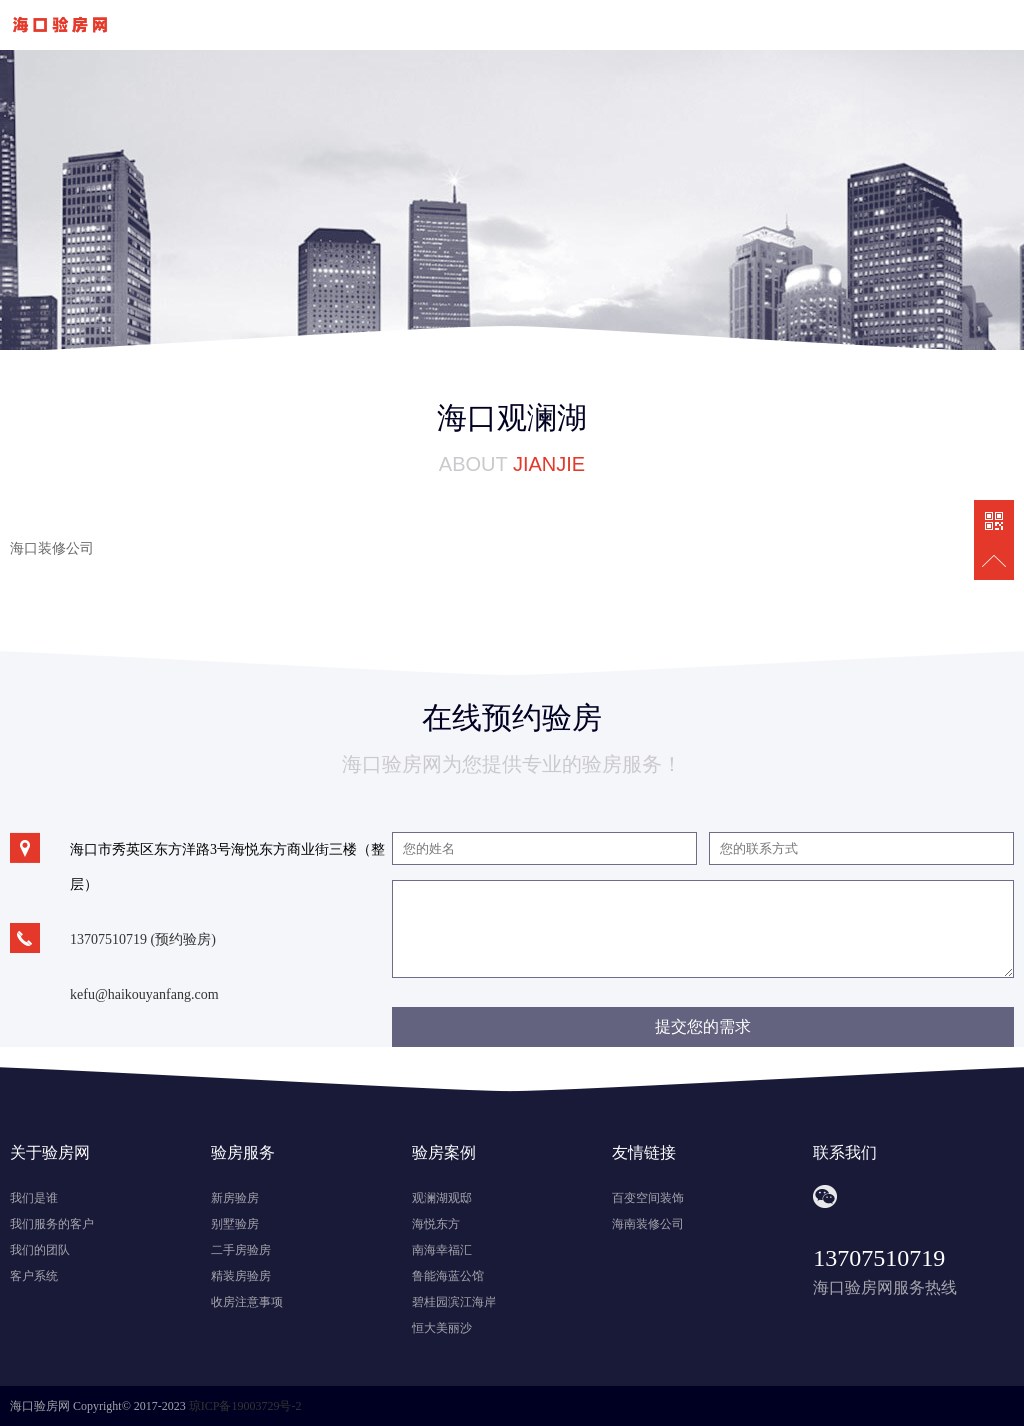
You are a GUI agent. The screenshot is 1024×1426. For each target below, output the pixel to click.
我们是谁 (34, 1198)
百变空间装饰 (648, 1198)
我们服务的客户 (52, 1224)
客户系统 (34, 1276)
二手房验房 (241, 1250)
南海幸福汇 (442, 1250)
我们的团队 (40, 1250)
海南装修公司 (648, 1224)
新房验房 (235, 1198)
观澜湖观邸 (442, 1198)
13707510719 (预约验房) (143, 939)
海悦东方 (436, 1224)
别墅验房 (235, 1224)
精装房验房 (241, 1276)
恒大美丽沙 (442, 1328)
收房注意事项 (247, 1302)
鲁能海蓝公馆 (448, 1276)
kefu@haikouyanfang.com (144, 994)
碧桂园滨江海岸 (454, 1302)
